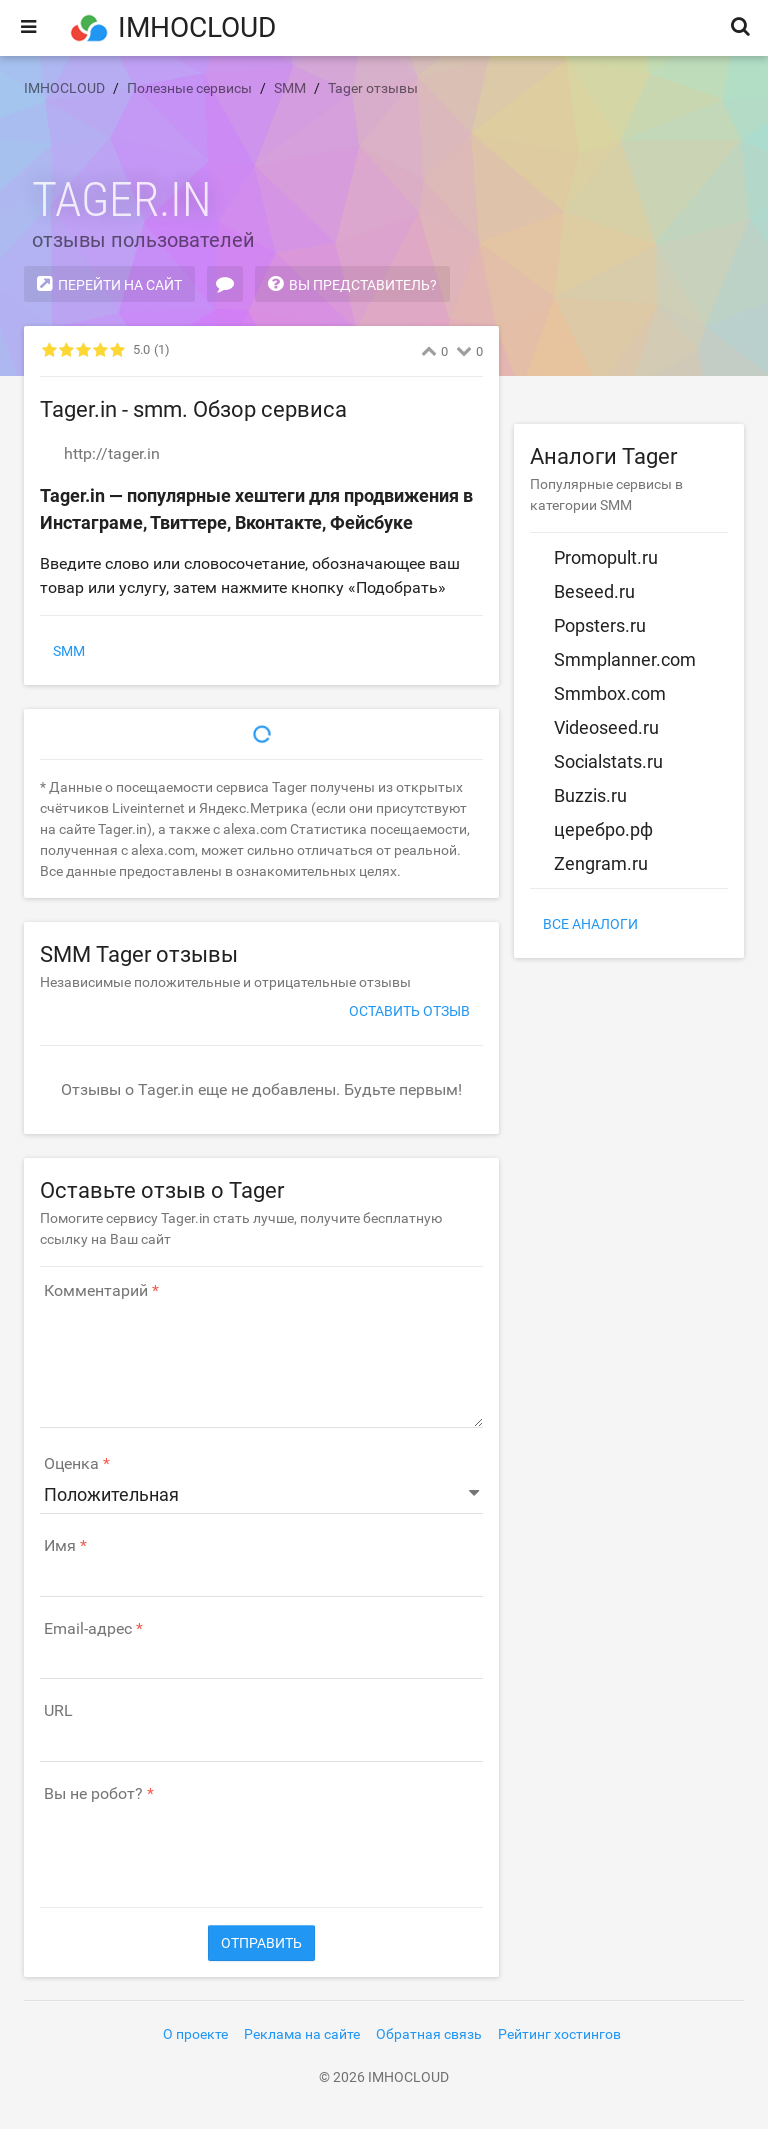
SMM (69, 651)
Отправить (261, 1943)
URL (58, 1711)
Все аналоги (590, 924)
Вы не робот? (93, 1794)
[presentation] (192, 1845)
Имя (60, 1546)
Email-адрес (88, 1629)
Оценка (71, 1464)
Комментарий (96, 1291)
